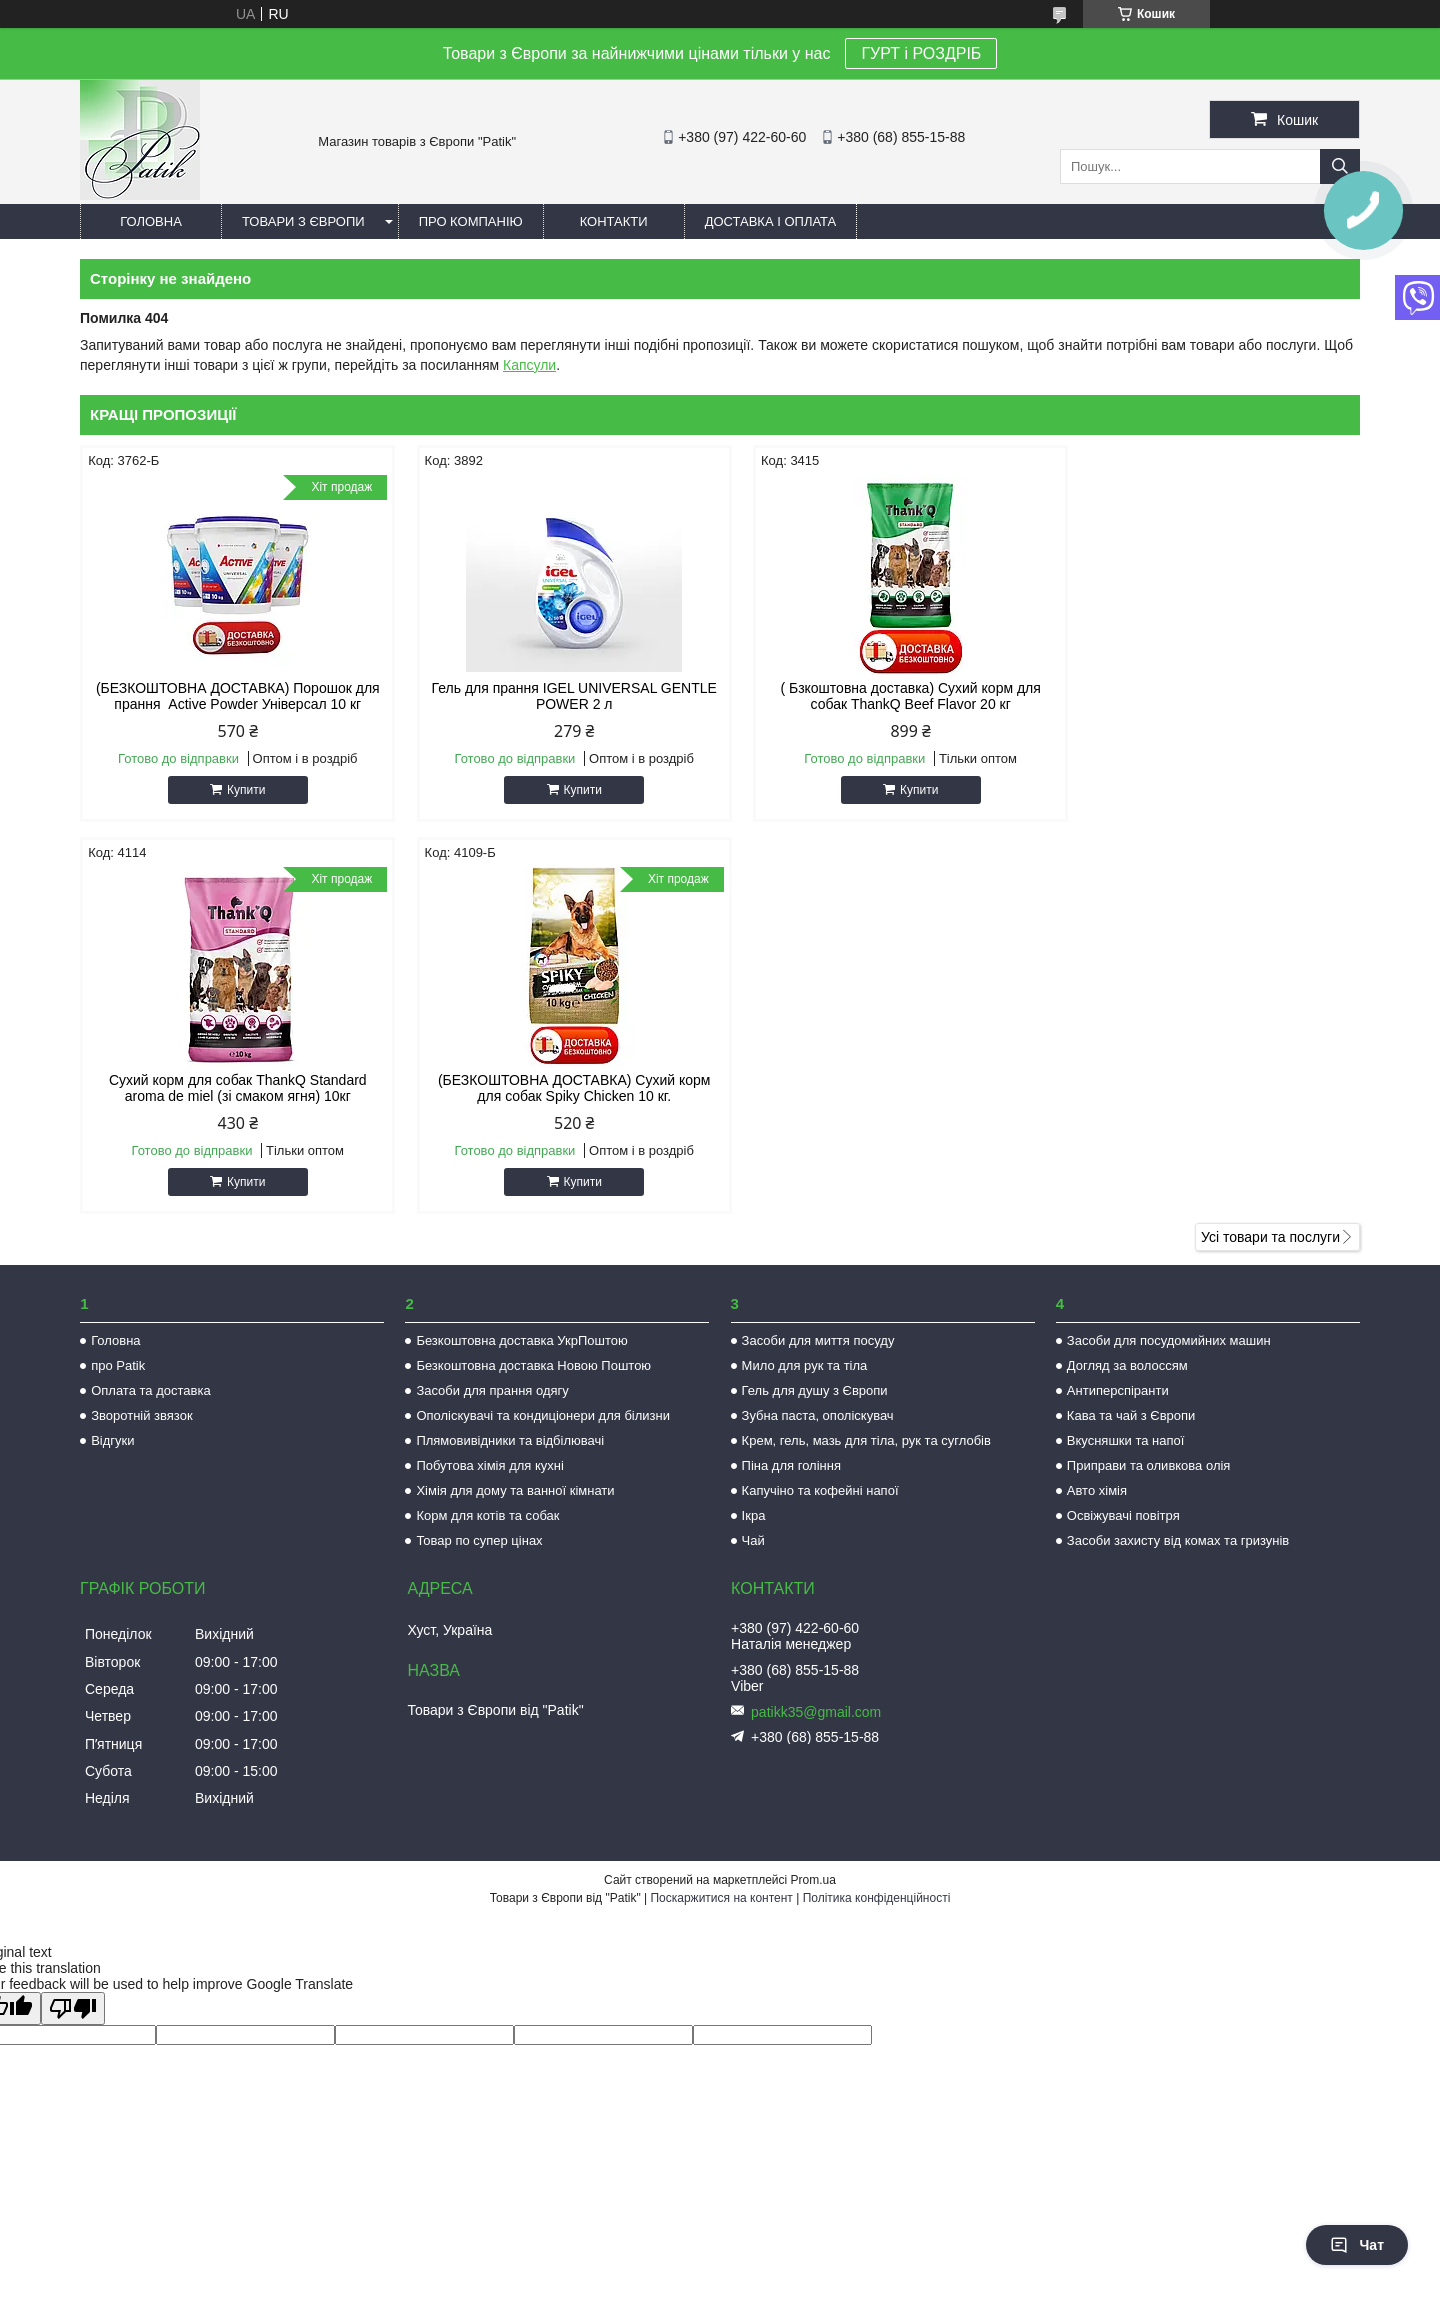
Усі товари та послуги (1270, 1237)
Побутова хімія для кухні (489, 1465)
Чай (753, 1540)
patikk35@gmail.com (816, 1712)
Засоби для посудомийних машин (1169, 1340)
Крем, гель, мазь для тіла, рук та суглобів (866, 1440)
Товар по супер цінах (479, 1540)
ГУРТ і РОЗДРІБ (921, 53)
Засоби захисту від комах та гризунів (1178, 1540)
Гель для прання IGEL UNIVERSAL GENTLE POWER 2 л (557, 696)
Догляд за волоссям (1127, 1365)
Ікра (754, 1515)
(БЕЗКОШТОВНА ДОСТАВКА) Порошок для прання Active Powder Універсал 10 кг (232, 696)
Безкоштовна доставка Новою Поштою (533, 1365)
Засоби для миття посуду (818, 1340)
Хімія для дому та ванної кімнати (515, 1490)
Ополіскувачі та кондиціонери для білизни (543, 1415)
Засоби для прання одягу (492, 1390)
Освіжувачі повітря (1123, 1515)
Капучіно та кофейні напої (820, 1490)
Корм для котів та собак (487, 1515)
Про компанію (471, 221)
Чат (1357, 2245)
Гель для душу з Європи (815, 1390)
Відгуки (112, 1440)
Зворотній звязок (141, 1415)
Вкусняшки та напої (1126, 1440)
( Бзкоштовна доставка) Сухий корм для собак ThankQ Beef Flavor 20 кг (882, 696)
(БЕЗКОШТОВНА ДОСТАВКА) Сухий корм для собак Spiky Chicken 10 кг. (232, 1088)
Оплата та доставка (150, 1390)
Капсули (529, 365)
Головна (151, 221)
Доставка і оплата (771, 221)
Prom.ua (813, 1880)
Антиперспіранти (1118, 1390)
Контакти (614, 221)
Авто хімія (1097, 1490)
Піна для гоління (791, 1465)
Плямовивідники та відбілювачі (510, 1440)
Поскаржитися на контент (721, 1898)
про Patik (118, 1365)
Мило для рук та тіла (805, 1365)
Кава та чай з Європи (1131, 1415)
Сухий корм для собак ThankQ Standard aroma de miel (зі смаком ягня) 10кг (1208, 696)
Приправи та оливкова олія (1149, 1465)
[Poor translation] (73, 2008)
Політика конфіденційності (877, 1898)
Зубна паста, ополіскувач (818, 1415)
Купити (240, 790)
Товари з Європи (303, 221)
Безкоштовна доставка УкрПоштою (521, 1340)
